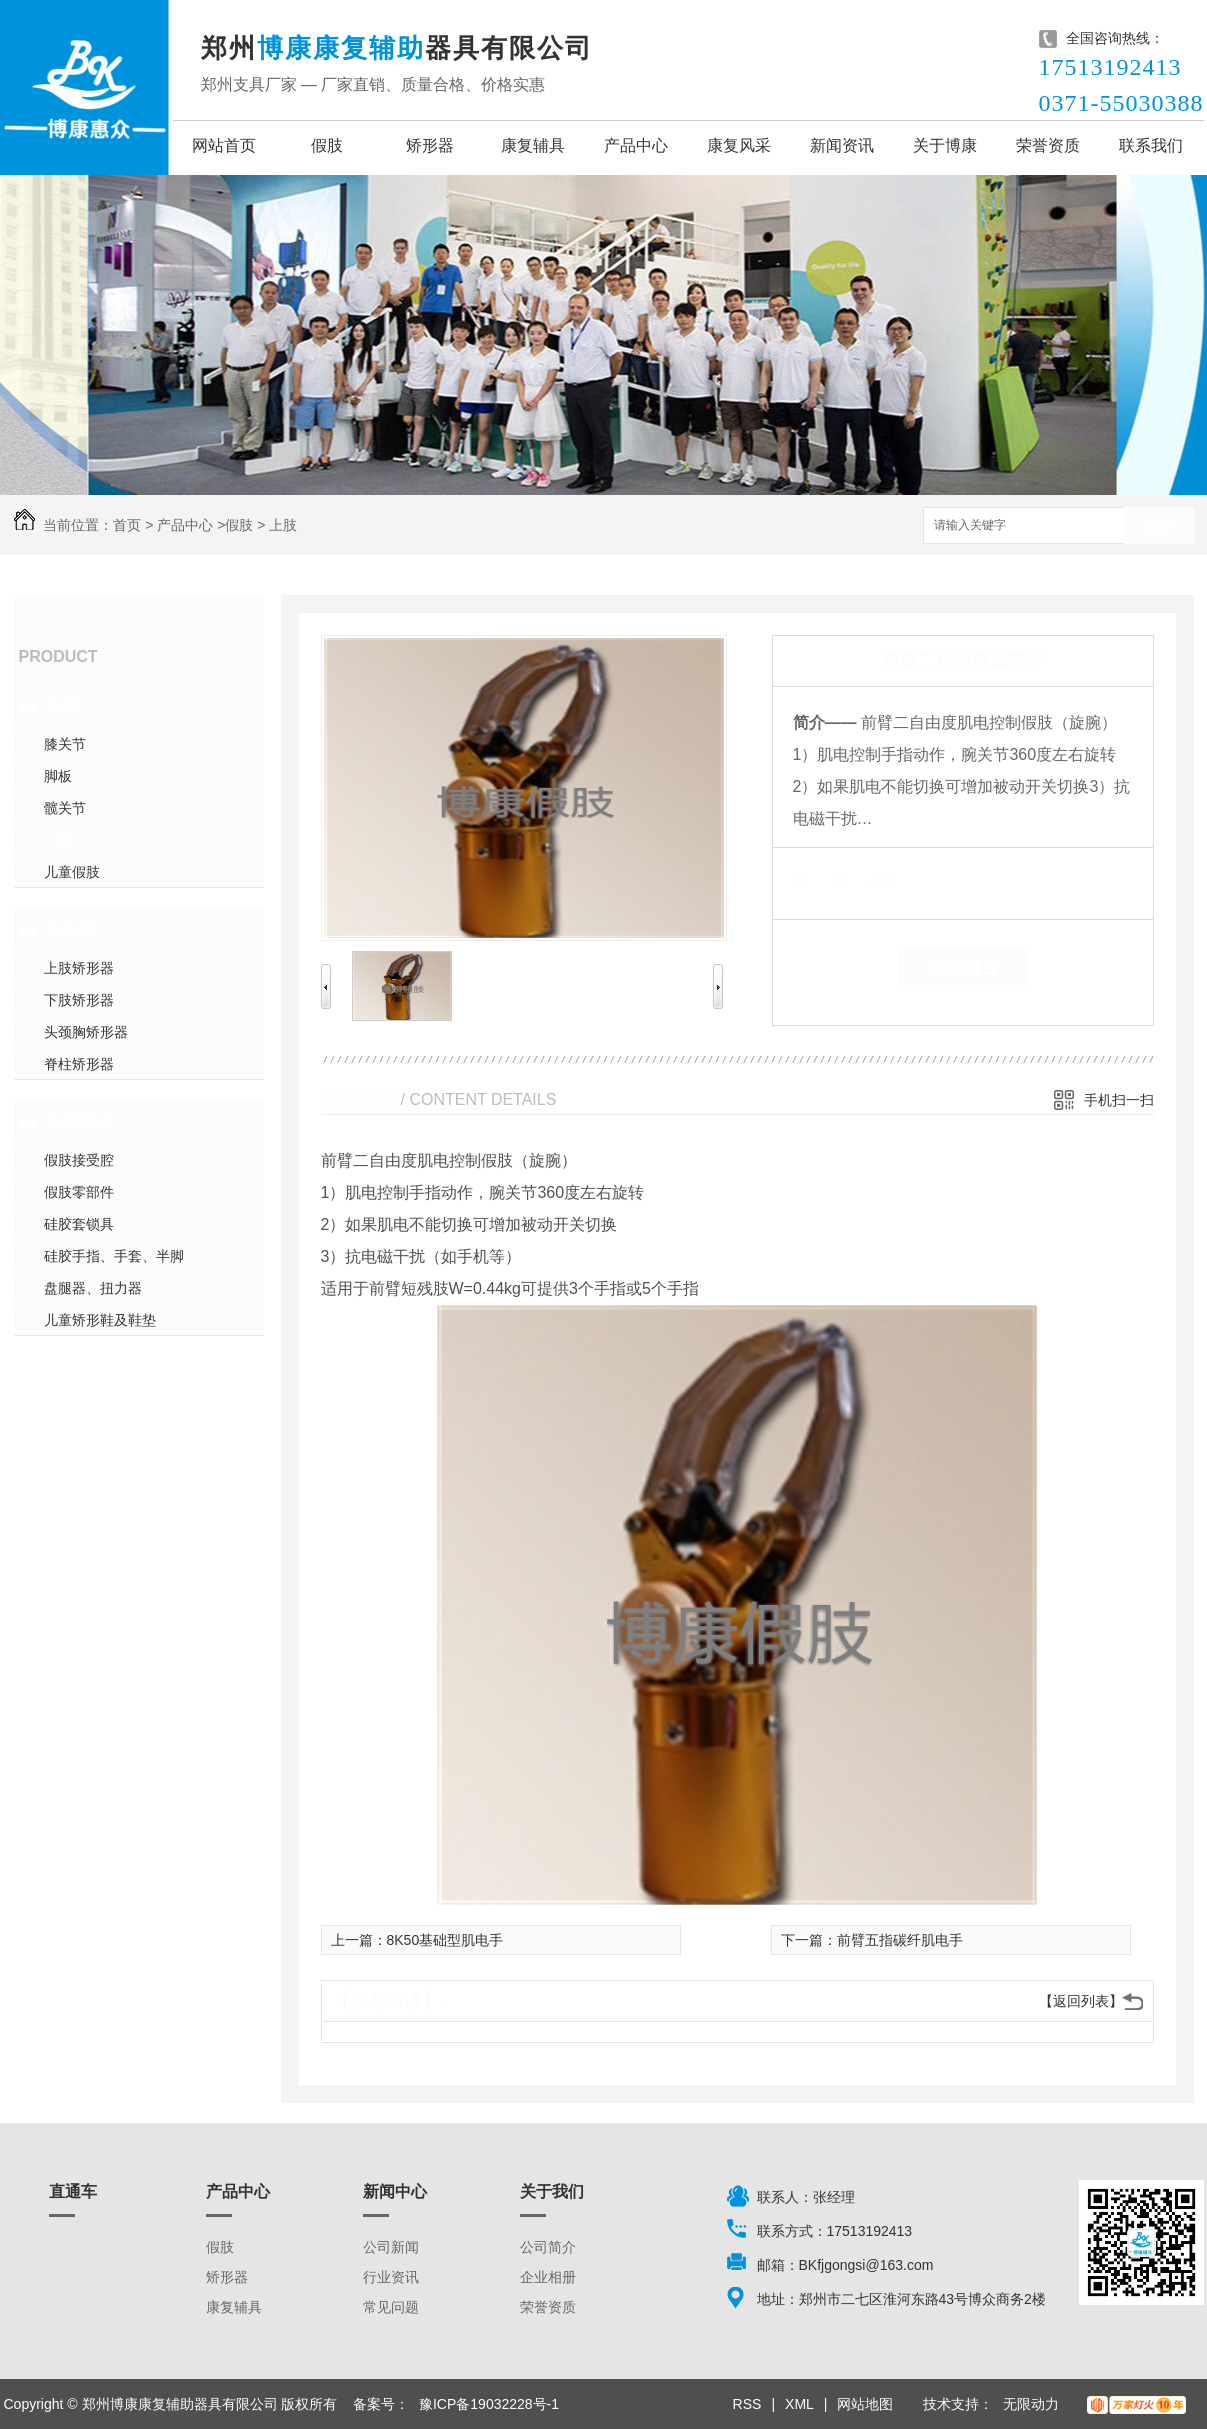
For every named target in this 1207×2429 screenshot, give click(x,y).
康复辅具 (533, 145)
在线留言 (963, 967)
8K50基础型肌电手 (445, 1940)
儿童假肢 (72, 872)
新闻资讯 (842, 145)
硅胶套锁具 (79, 1224)
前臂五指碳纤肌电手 (900, 1940)
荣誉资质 (1048, 145)
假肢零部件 (79, 1192)
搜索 (1159, 526)
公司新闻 (391, 2247)
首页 (127, 525)
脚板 (58, 776)
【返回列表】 (1081, 2001)
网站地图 (865, 2404)
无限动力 (1031, 2404)
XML (799, 2404)
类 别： (827, 878)
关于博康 (945, 145)
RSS (747, 2404)
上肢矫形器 (79, 968)
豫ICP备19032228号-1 (489, 2404)
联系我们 (1151, 145)
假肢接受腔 (79, 1160)
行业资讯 (391, 2277)
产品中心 (636, 145)
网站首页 (224, 145)
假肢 (327, 145)
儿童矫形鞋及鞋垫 (100, 1320)
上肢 (283, 525)
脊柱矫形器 (79, 1064)
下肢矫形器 (79, 1000)
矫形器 (430, 145)
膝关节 (65, 744)
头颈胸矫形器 (86, 1032)
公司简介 (548, 2247)
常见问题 (391, 2307)
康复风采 (739, 145)
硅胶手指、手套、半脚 (114, 1256)
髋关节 (65, 808)
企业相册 (548, 2277)
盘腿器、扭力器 (93, 1288)
